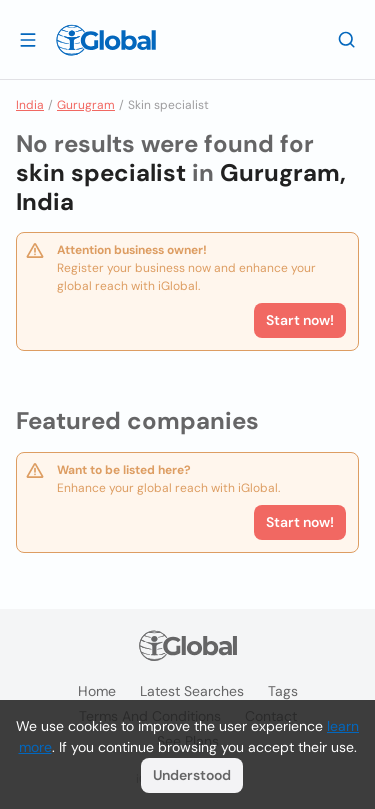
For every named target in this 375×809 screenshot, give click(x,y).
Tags (283, 691)
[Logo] (106, 40)
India (30, 105)
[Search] (347, 39)
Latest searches (192, 691)
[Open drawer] (28, 39)
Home (97, 691)
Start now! (300, 522)
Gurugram (86, 105)
